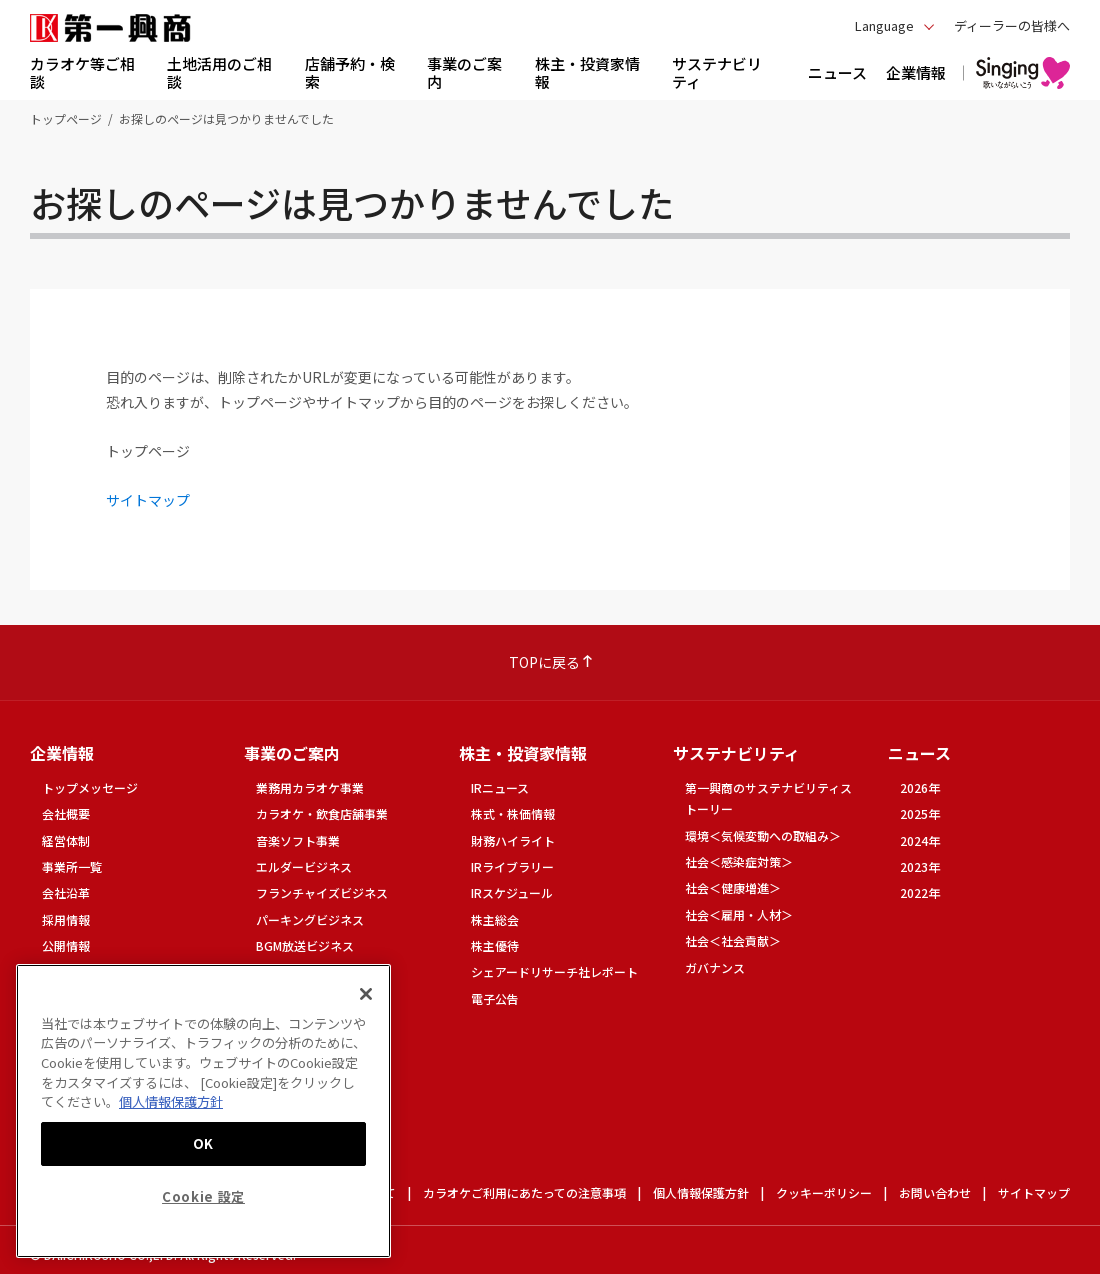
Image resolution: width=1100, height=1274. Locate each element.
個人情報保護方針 (701, 1192)
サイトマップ (148, 500)
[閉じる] (366, 994)
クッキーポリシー (824, 1192)
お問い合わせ (935, 1192)
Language (884, 25)
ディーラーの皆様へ (1012, 25)
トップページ (66, 118)
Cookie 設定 (203, 1196)
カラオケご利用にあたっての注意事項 (524, 1192)
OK (203, 1143)
